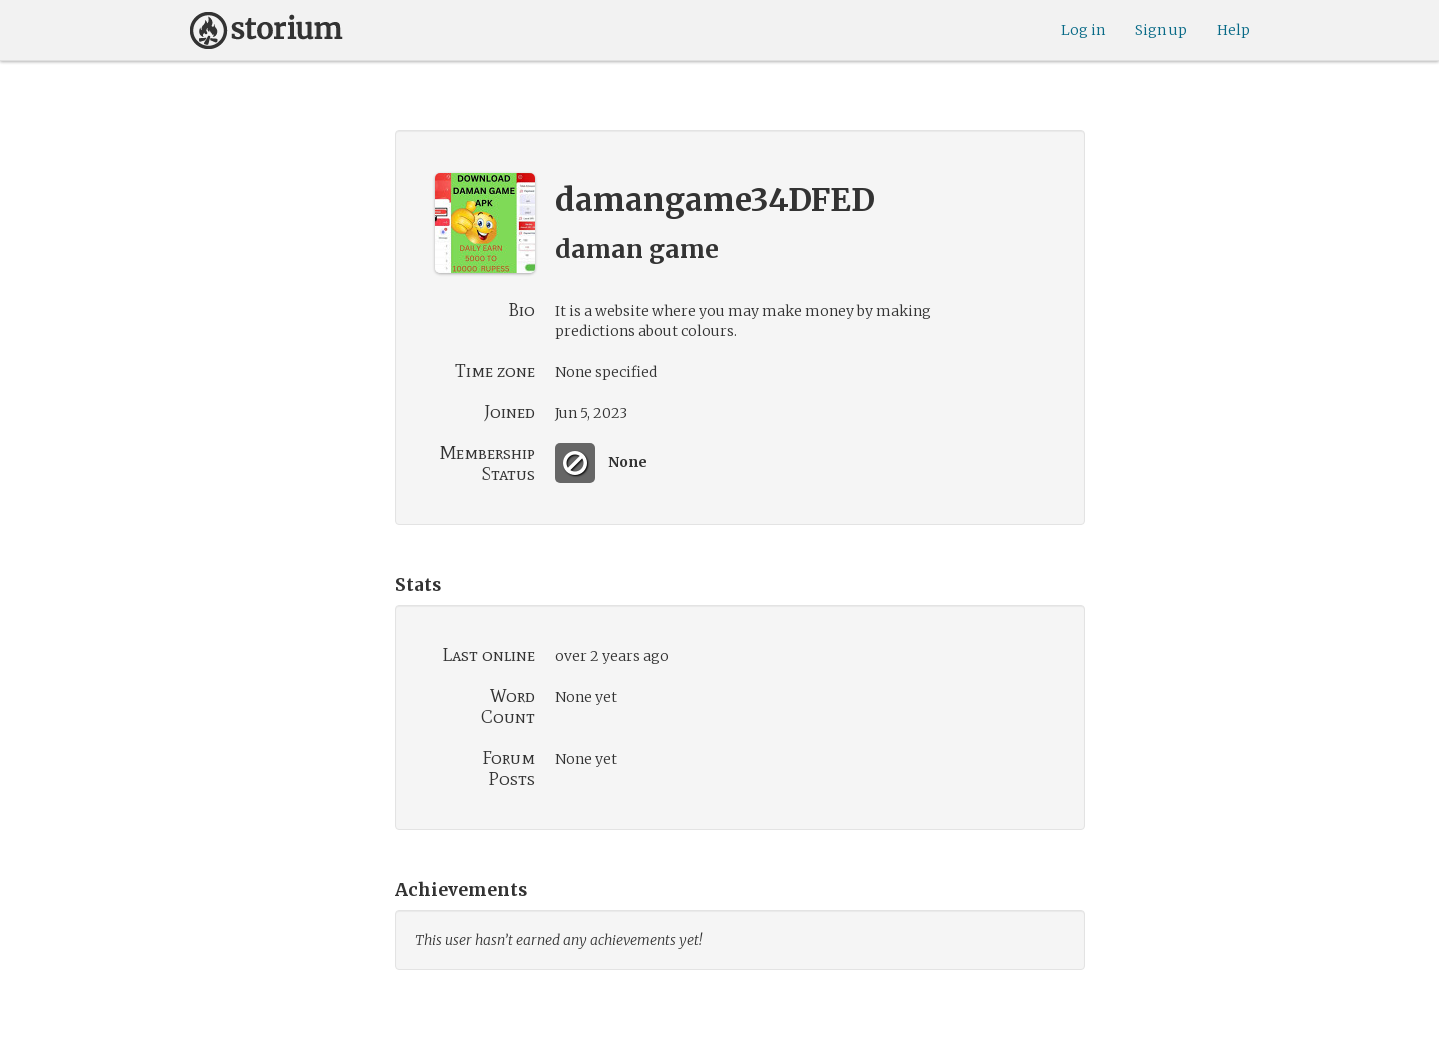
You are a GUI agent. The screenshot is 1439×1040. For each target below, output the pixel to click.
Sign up (1161, 30)
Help (1233, 30)
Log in (1083, 30)
